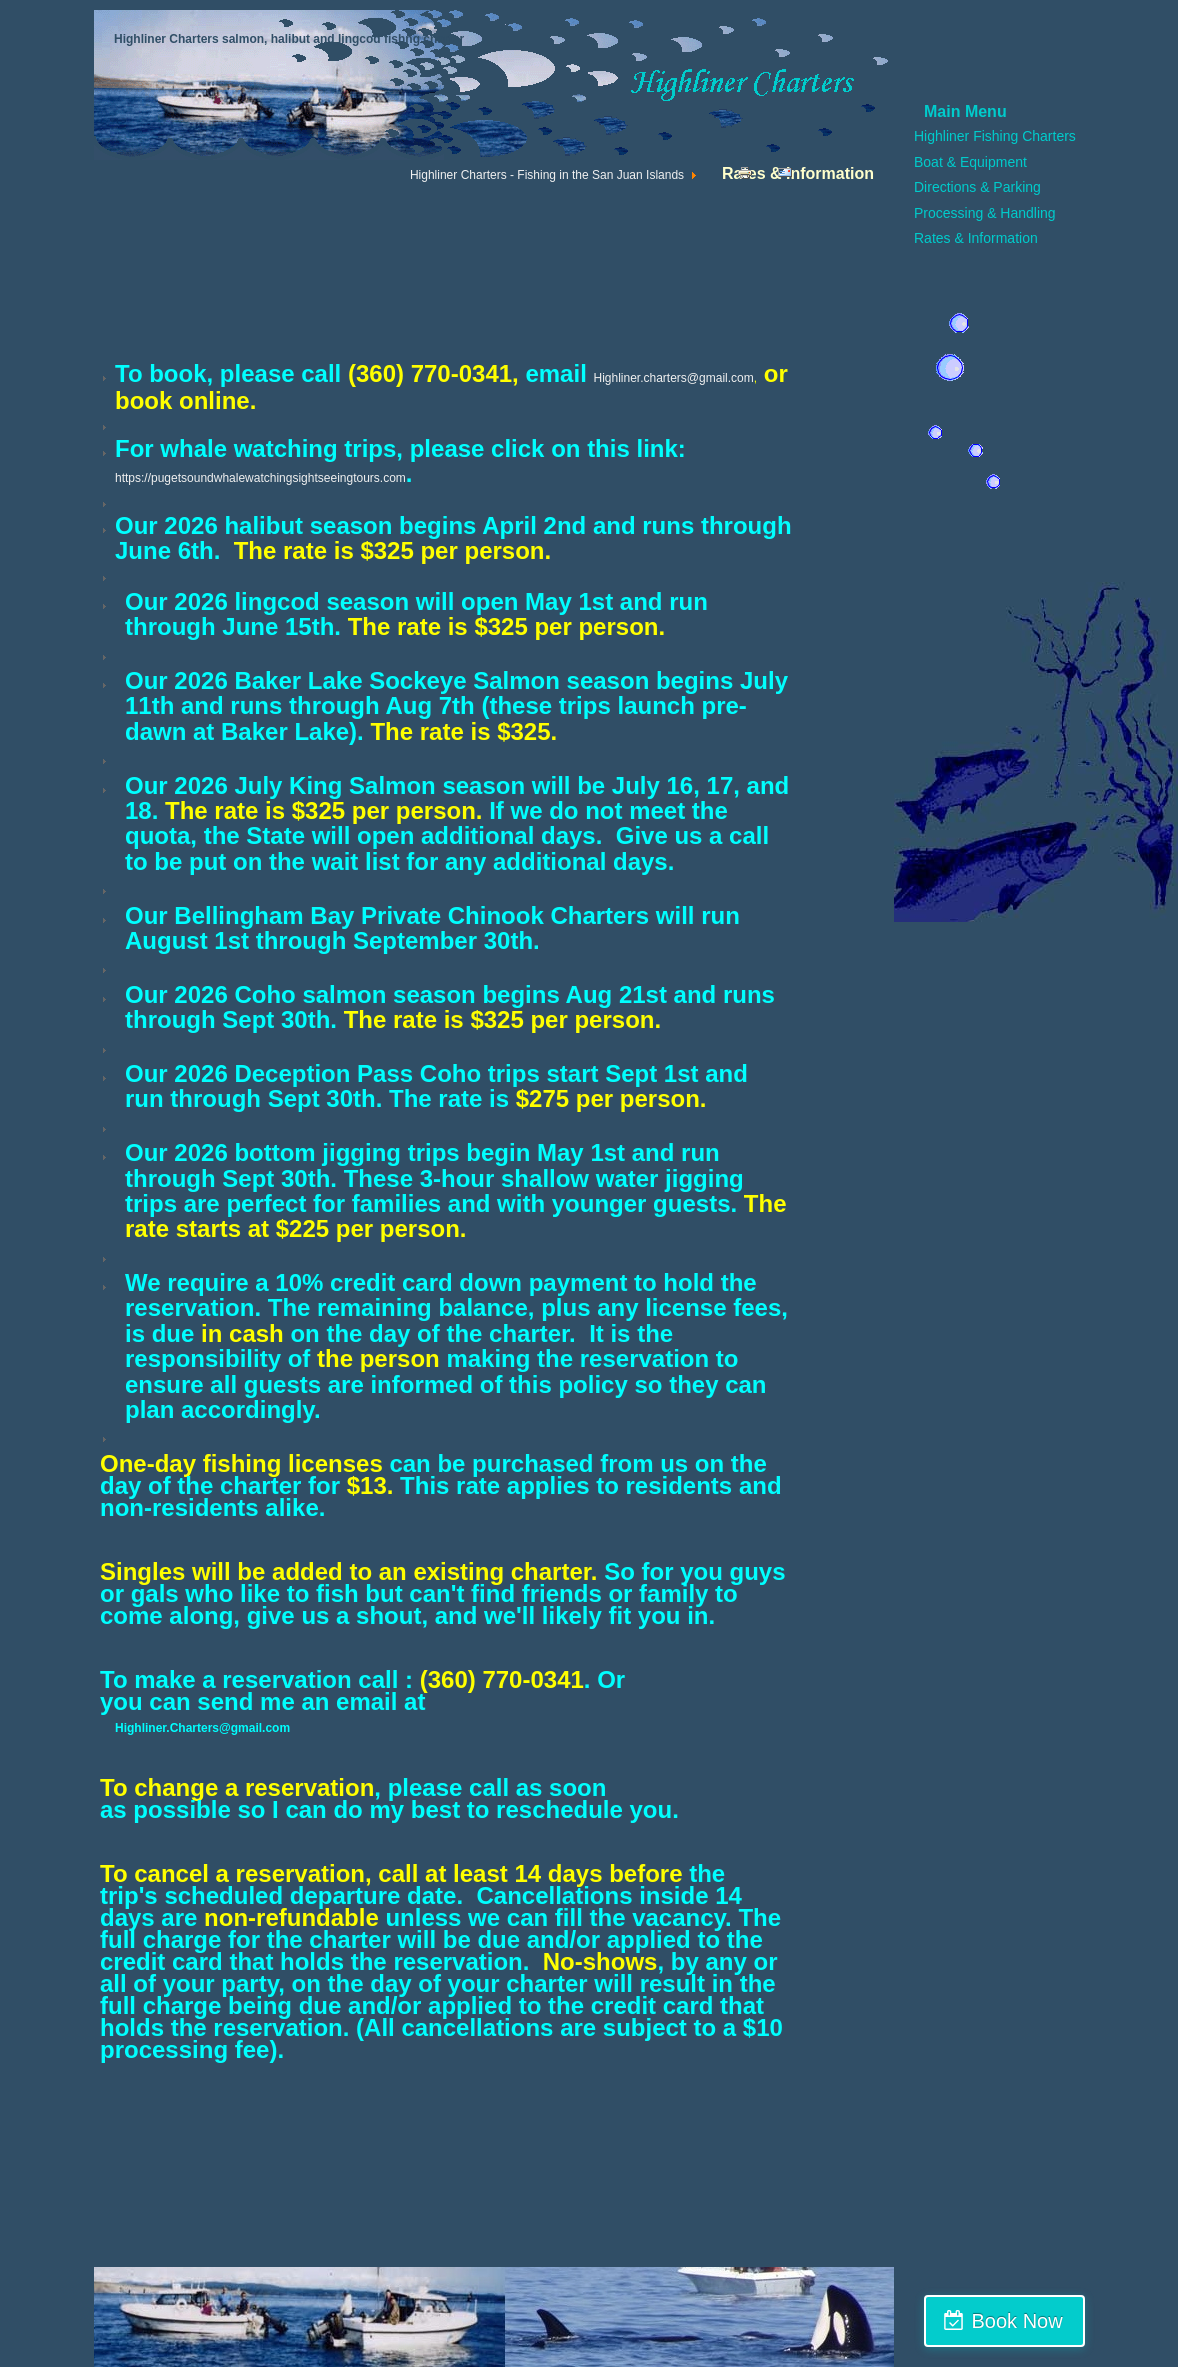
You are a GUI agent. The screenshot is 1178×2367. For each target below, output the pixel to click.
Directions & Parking (977, 187)
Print (749, 177)
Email (792, 177)
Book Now (1090, 2321)
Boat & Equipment (970, 162)
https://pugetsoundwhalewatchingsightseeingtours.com (260, 478)
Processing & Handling (985, 213)
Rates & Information (976, 238)
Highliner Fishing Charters (995, 136)
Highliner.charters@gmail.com (673, 378)
